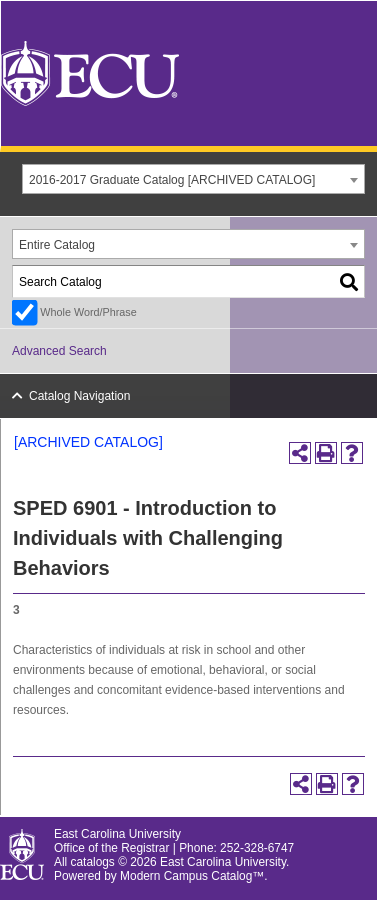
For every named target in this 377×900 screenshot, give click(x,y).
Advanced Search (59, 351)
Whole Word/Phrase (88, 312)
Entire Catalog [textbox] (57, 245)
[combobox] (193, 179)
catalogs (93, 862)
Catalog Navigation (79, 396)
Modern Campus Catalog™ (192, 876)
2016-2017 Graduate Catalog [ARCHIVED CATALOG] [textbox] (172, 180)
